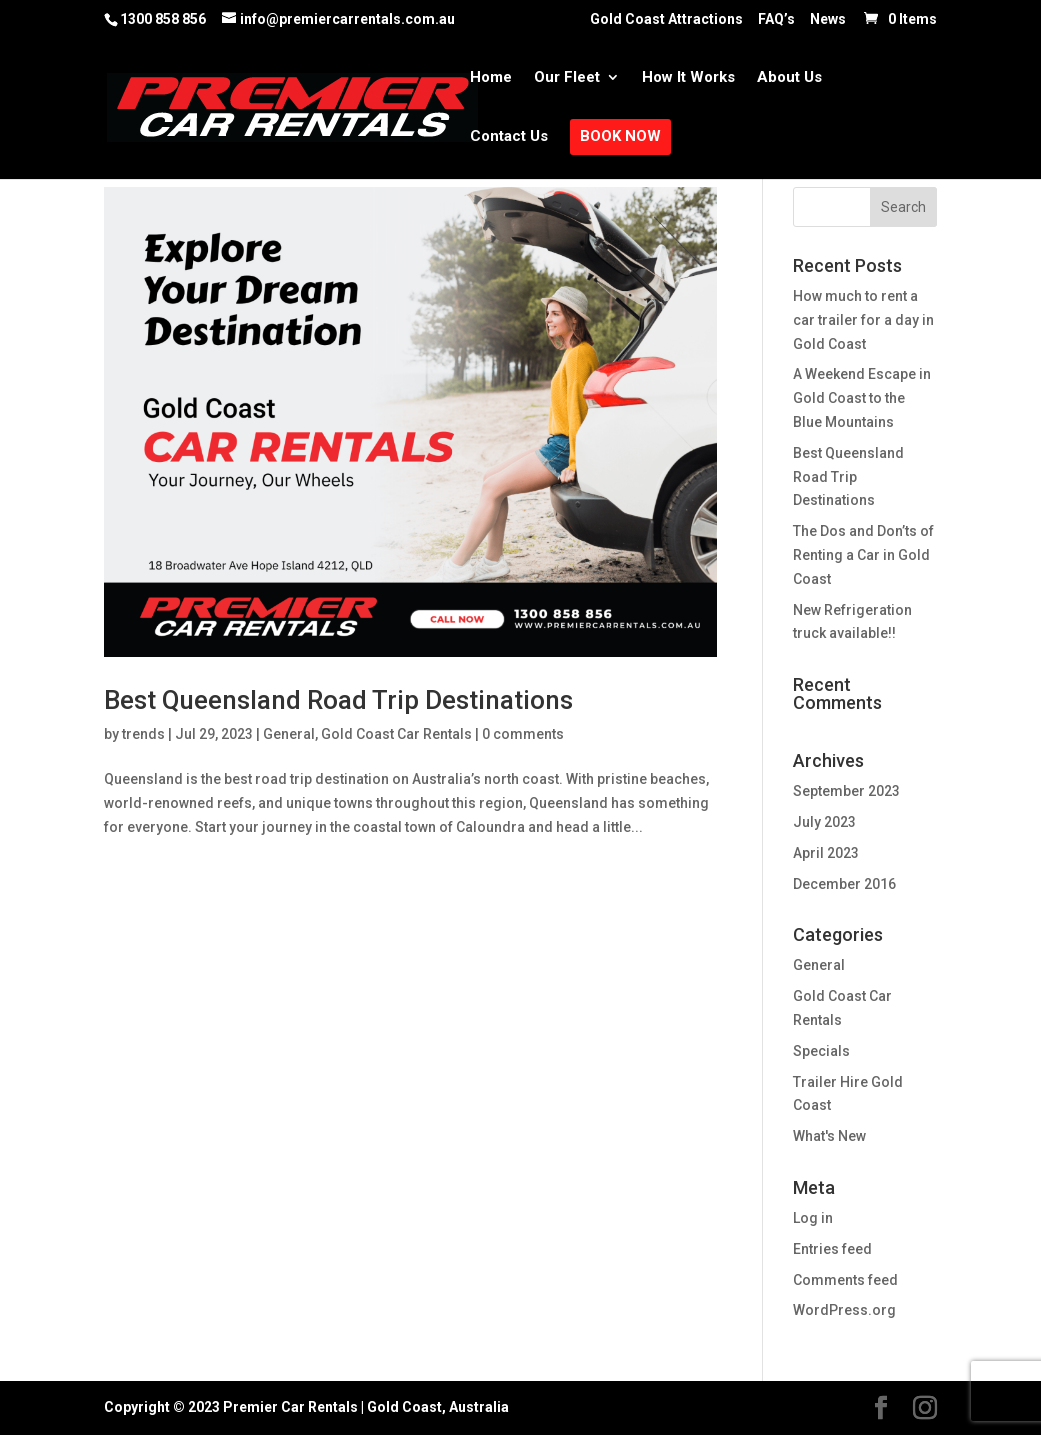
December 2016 (844, 884)
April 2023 (826, 853)
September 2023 (846, 791)
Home (491, 78)
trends (143, 734)
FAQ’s (776, 19)
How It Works (688, 78)
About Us (789, 78)
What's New (829, 1136)
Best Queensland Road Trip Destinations (338, 700)
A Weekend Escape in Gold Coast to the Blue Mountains (862, 398)
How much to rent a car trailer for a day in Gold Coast (863, 320)
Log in (813, 1218)
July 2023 (824, 822)
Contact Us (509, 137)
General (289, 734)
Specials (821, 1051)
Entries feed (832, 1249)
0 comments (523, 734)
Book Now (620, 137)
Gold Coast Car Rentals (396, 734)
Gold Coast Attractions (666, 19)
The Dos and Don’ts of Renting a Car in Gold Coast (863, 555)
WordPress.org (844, 1310)
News (828, 19)
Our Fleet (567, 78)
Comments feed (845, 1280)
